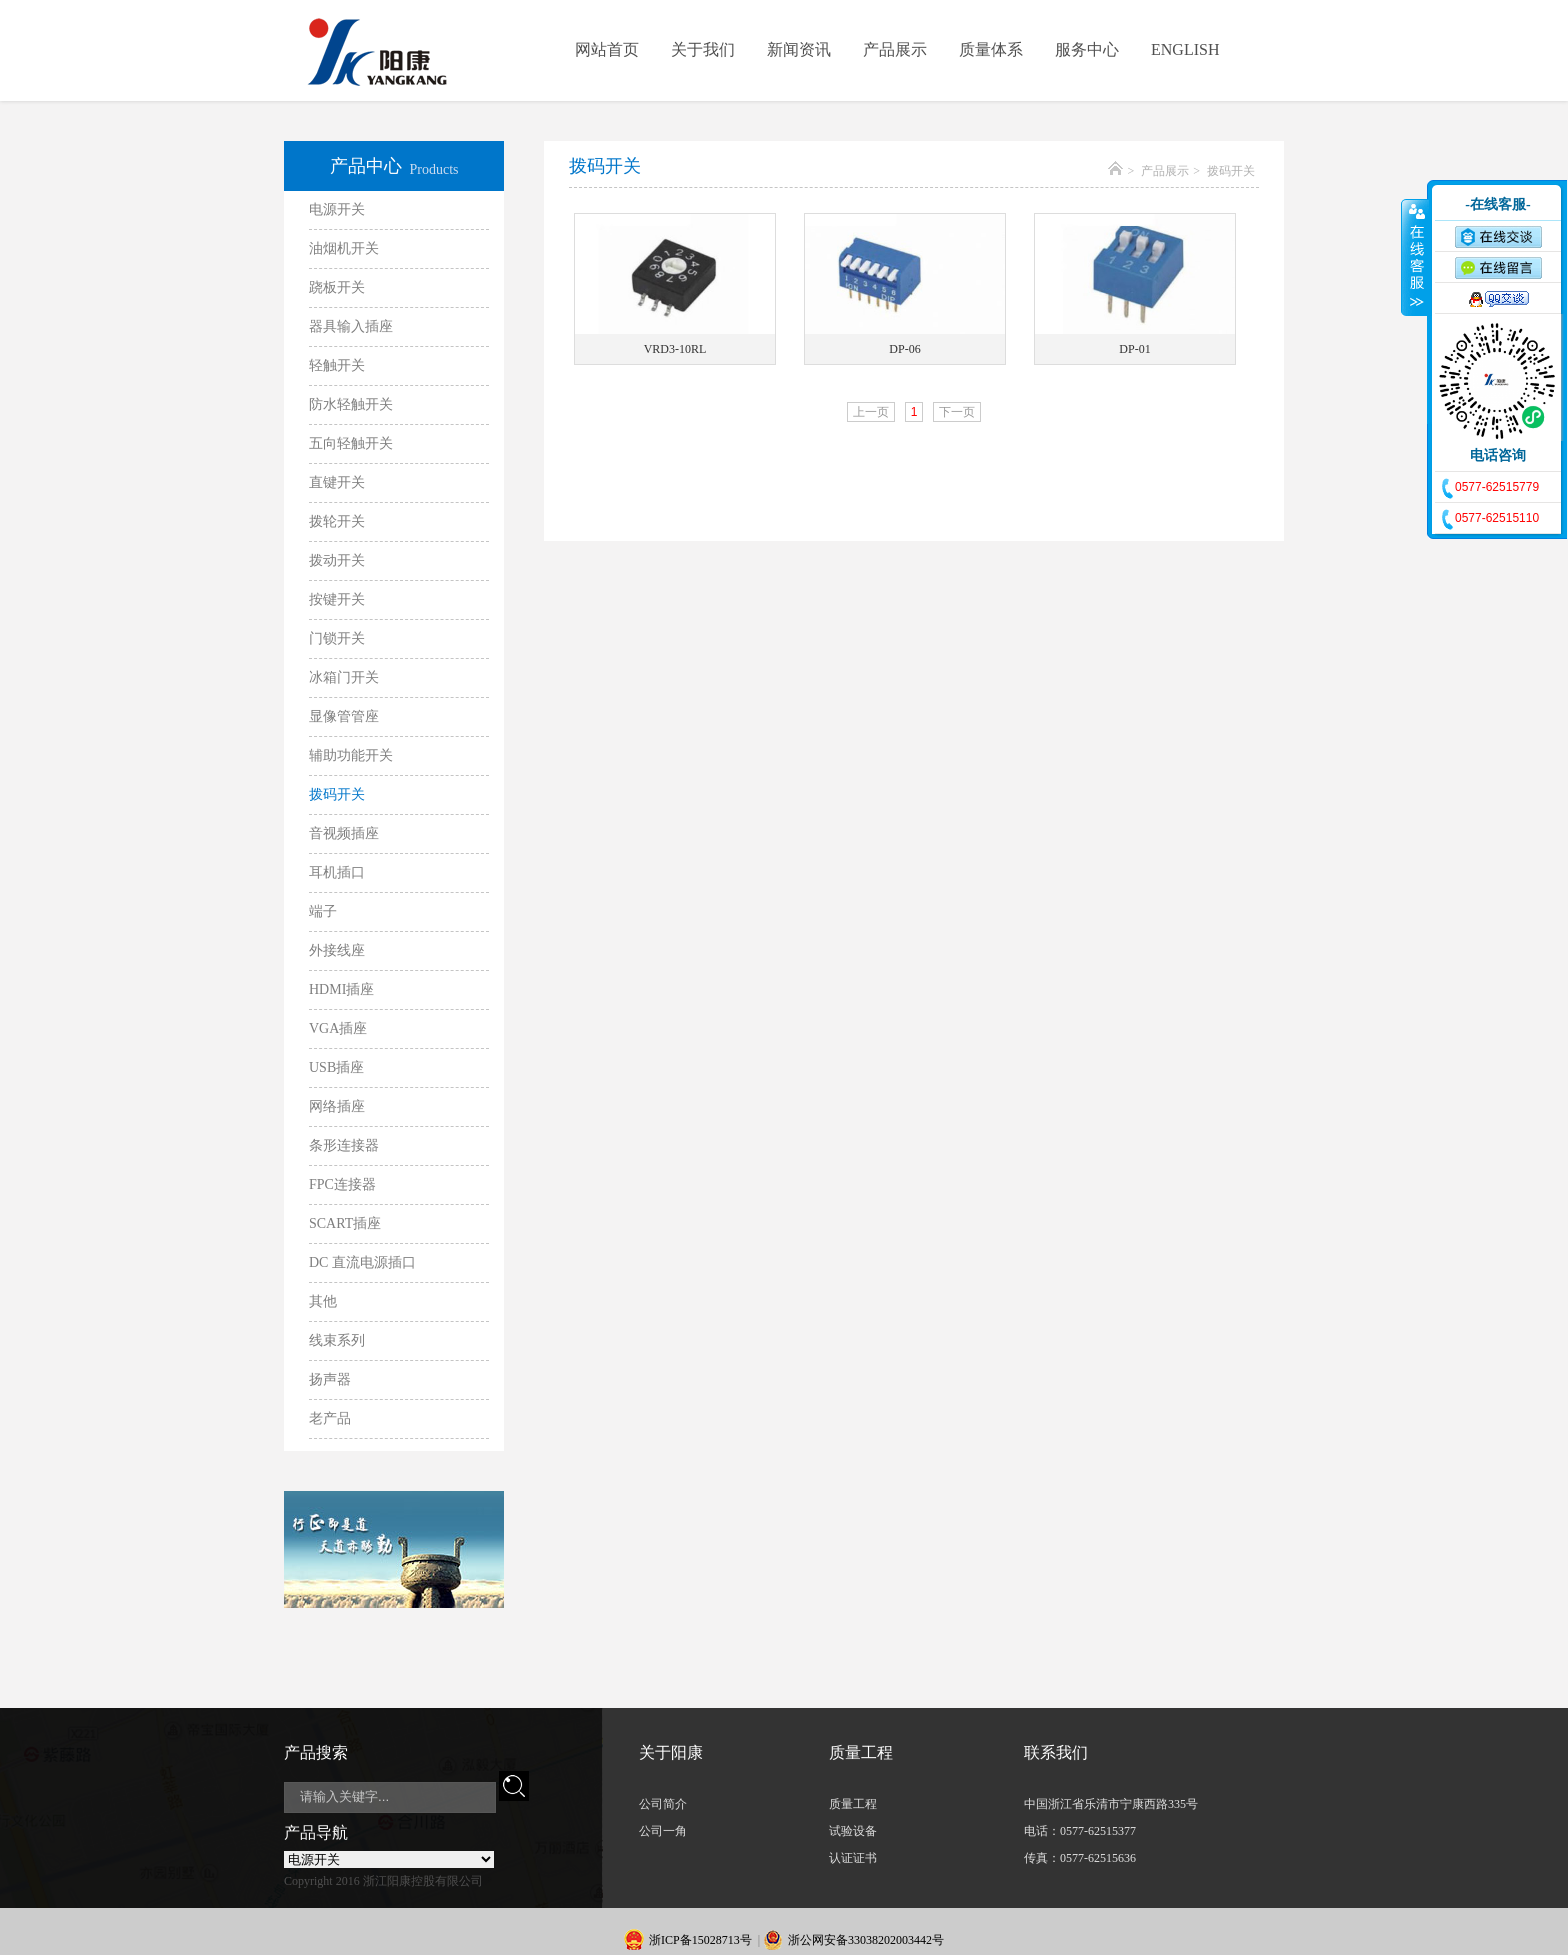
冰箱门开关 (344, 677)
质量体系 (991, 49)
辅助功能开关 (351, 755)
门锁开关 (337, 638)
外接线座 (337, 950)
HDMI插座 (341, 989)
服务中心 (1087, 49)
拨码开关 (337, 794)
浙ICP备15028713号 (700, 1940)
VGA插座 (338, 1028)
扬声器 (330, 1379)
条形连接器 (344, 1145)
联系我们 (1056, 1752)
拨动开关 (337, 560)
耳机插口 (337, 872)
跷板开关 (337, 287)
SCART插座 (345, 1223)
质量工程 (861, 1752)
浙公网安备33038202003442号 (866, 1940)
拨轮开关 (337, 521)
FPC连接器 (342, 1184)
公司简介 (663, 1804)
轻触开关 (337, 365)
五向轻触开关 (351, 443)
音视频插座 (344, 833)
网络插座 (337, 1106)
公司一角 (663, 1831)
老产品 (330, 1418)
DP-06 (904, 349)
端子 (323, 911)
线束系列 (337, 1340)
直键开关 (337, 482)
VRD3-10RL (675, 349)
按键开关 (337, 599)
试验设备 (853, 1831)
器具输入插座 (351, 326)
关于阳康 (671, 1752)
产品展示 (895, 49)
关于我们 (703, 49)
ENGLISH (1185, 49)
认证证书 (853, 1858)
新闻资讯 (799, 49)
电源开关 (337, 209)
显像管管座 (344, 716)
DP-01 (1134, 349)
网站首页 (607, 49)
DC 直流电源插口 (362, 1262)
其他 (323, 1301)
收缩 (1415, 257)
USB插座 (336, 1067)
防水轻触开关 (351, 404)
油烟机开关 (344, 248)
